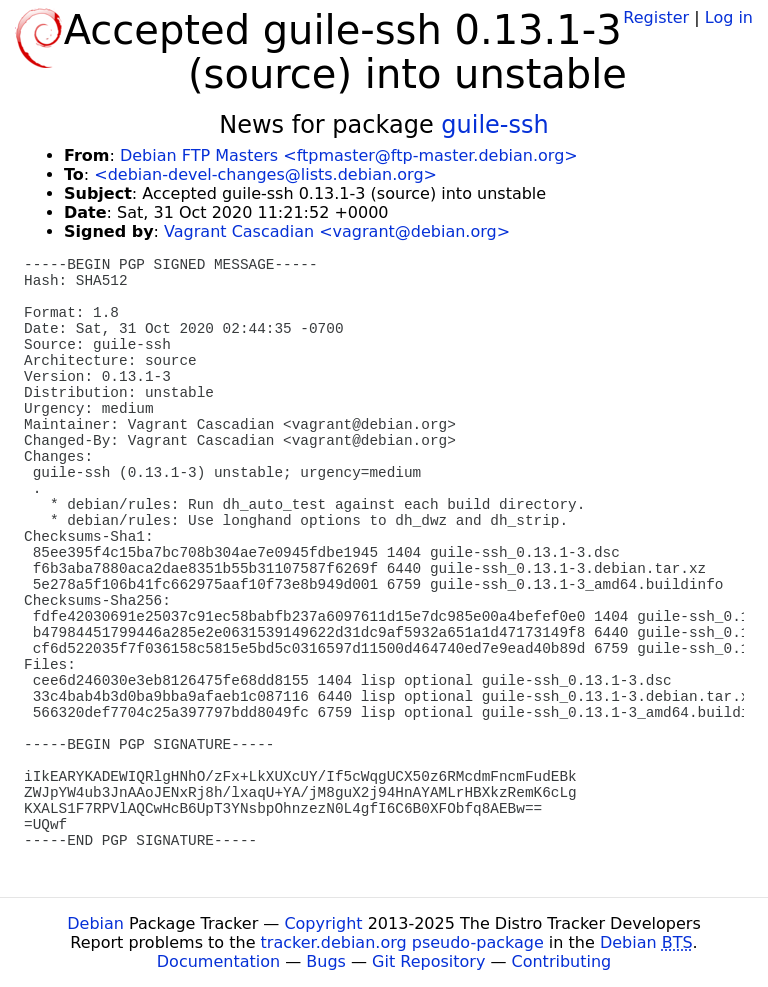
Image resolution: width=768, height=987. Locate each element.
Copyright (323, 923)
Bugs (326, 961)
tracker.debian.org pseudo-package (402, 942)
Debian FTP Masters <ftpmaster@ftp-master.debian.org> (349, 155)
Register (656, 17)
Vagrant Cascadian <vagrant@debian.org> (337, 231)
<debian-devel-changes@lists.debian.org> (265, 174)
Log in (729, 17)
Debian (95, 923)
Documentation (218, 961)
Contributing (562, 961)
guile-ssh (494, 125)
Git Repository (428, 961)
